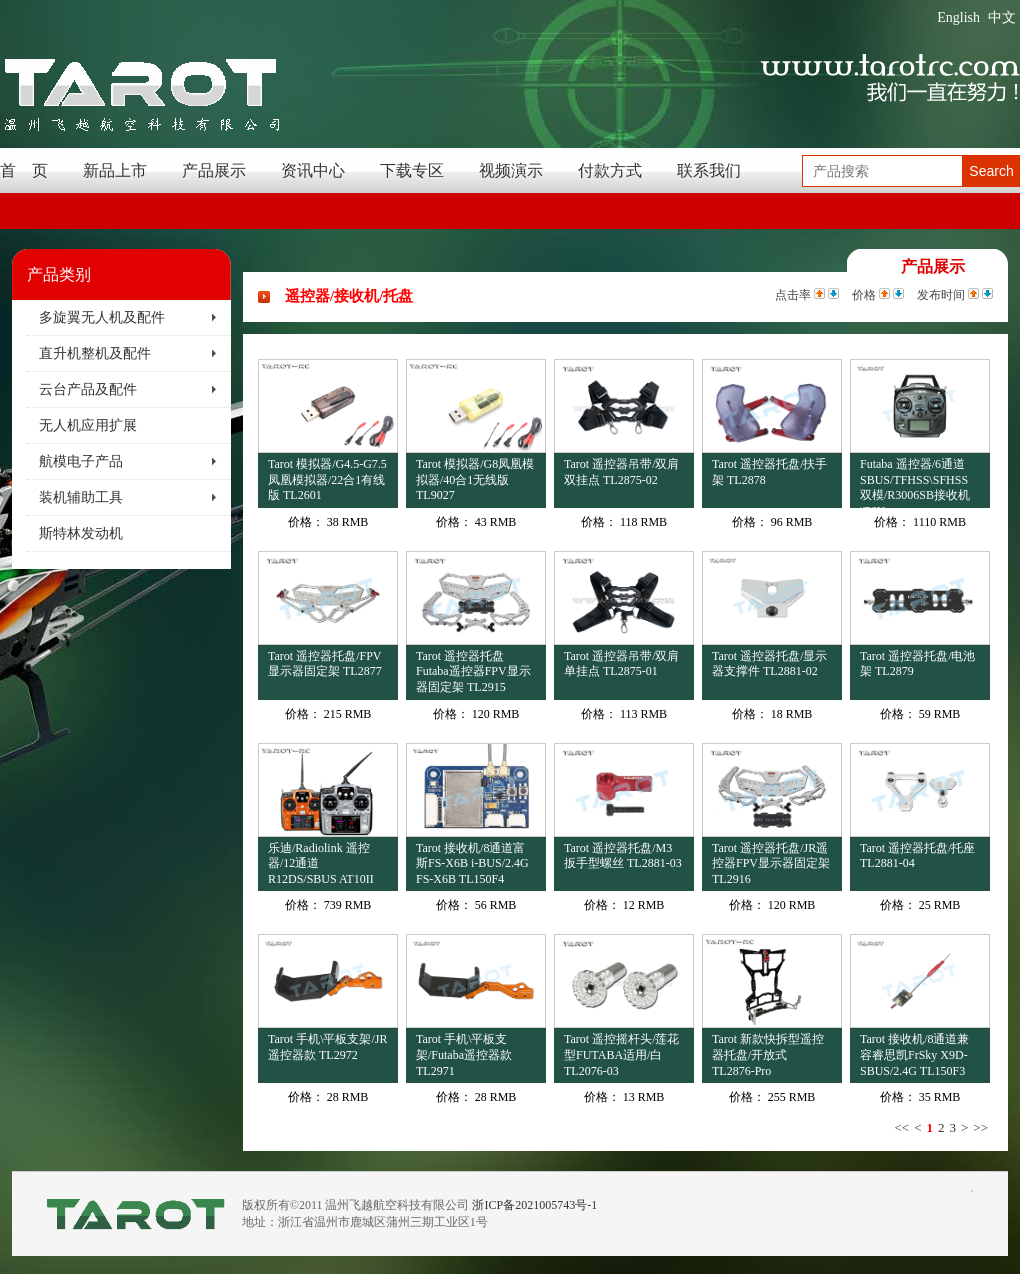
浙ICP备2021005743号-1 (534, 1205)
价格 (864, 295)
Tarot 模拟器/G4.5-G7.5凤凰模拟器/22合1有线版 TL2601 (327, 479)
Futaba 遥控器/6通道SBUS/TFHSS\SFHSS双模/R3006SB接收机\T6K (915, 482)
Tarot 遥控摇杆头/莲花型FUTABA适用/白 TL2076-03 (621, 1054)
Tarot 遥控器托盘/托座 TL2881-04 (917, 856)
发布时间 (941, 295)
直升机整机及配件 (95, 353)
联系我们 (709, 170)
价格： (306, 522)
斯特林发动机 (81, 533)
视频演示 (511, 170)
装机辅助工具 (81, 497)
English (958, 17)
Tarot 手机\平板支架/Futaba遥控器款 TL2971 (464, 1054)
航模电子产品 (81, 461)
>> (980, 1127)
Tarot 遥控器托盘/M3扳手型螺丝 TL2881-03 (623, 856)
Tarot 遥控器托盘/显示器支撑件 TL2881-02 (769, 664)
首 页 (24, 170)
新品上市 (115, 170)
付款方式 (610, 170)
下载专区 (412, 170)
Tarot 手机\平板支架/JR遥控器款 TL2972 (328, 1047)
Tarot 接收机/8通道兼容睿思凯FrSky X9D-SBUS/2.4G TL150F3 (914, 1054)
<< (901, 1127)
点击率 (793, 295)
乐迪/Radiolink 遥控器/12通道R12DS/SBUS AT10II (321, 863)
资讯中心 (313, 170)
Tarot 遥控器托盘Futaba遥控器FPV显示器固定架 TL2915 (473, 671)
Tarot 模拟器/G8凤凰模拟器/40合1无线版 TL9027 (475, 479)
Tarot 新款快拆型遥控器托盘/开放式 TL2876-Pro (768, 1054)
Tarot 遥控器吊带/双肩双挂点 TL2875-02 (621, 472)
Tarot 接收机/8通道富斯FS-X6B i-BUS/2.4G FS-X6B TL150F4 (472, 863)
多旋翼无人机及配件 (102, 317)
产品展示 (214, 170)
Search (991, 171)
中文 (1002, 17)
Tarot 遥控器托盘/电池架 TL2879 (917, 664)
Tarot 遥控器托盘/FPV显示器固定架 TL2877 (325, 664)
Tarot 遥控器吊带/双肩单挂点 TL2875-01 (621, 664)
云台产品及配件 (88, 389)
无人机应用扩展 (88, 425)
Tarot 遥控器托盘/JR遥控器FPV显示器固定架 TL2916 (771, 863)
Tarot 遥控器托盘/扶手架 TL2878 (769, 472)
